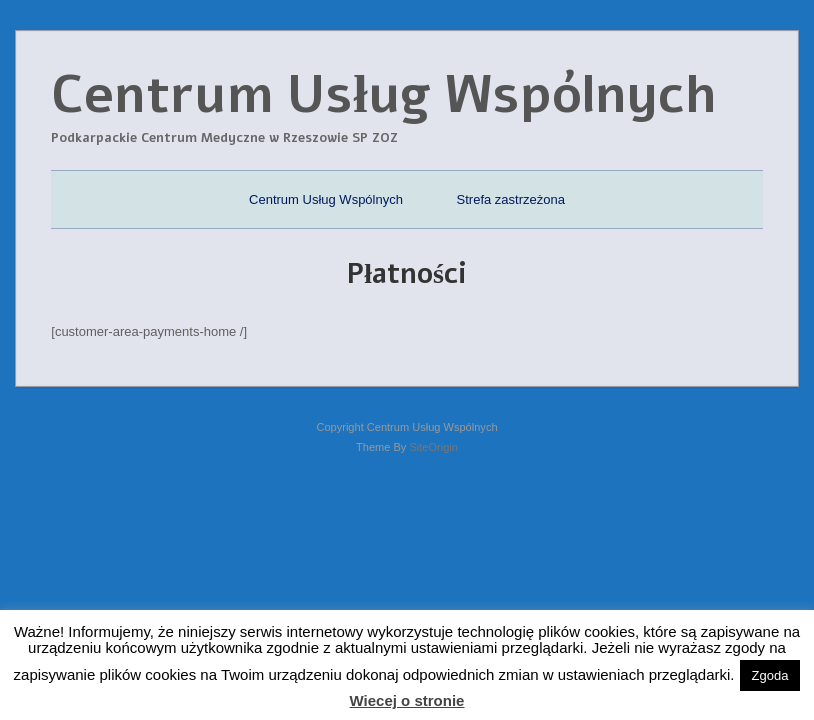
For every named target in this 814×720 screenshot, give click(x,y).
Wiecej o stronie (407, 700)
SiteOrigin (433, 447)
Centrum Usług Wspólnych (326, 199)
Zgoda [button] (770, 675)
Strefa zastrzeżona (511, 199)
